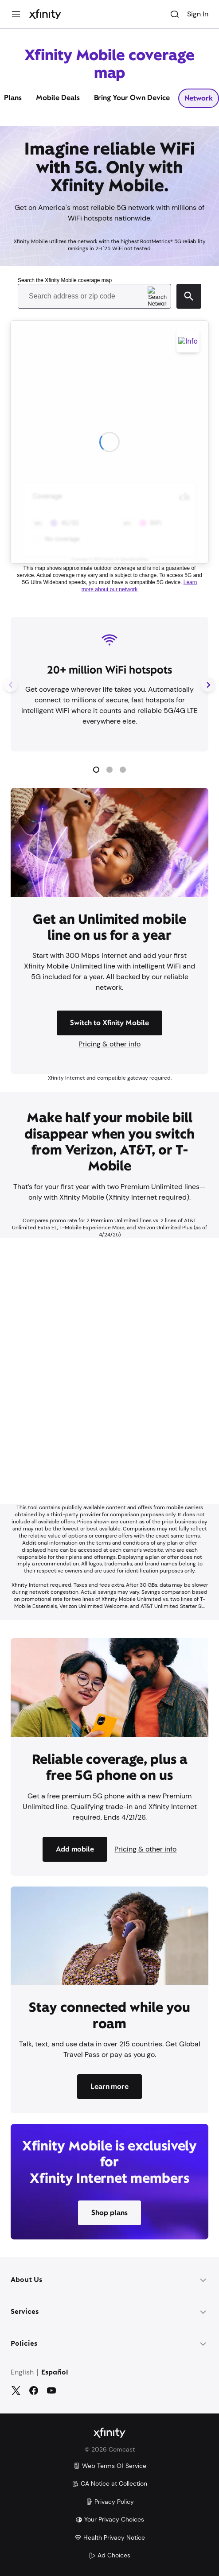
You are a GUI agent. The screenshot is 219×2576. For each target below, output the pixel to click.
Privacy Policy (110, 2502)
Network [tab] (198, 98)
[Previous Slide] (11, 684)
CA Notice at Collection (109, 2483)
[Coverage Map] (109, 436)
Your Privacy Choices (109, 2519)
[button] (96, 770)
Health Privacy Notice (109, 2537)
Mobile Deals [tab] (58, 97)
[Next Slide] (208, 684)
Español (54, 2372)
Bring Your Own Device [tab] (132, 97)
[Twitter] (16, 2390)
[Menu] (16, 14)
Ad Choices (109, 2555)
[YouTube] (51, 2390)
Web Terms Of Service (109, 2466)
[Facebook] (33, 2390)
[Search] (174, 14)
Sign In (197, 14)
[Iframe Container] (109, 1371)
